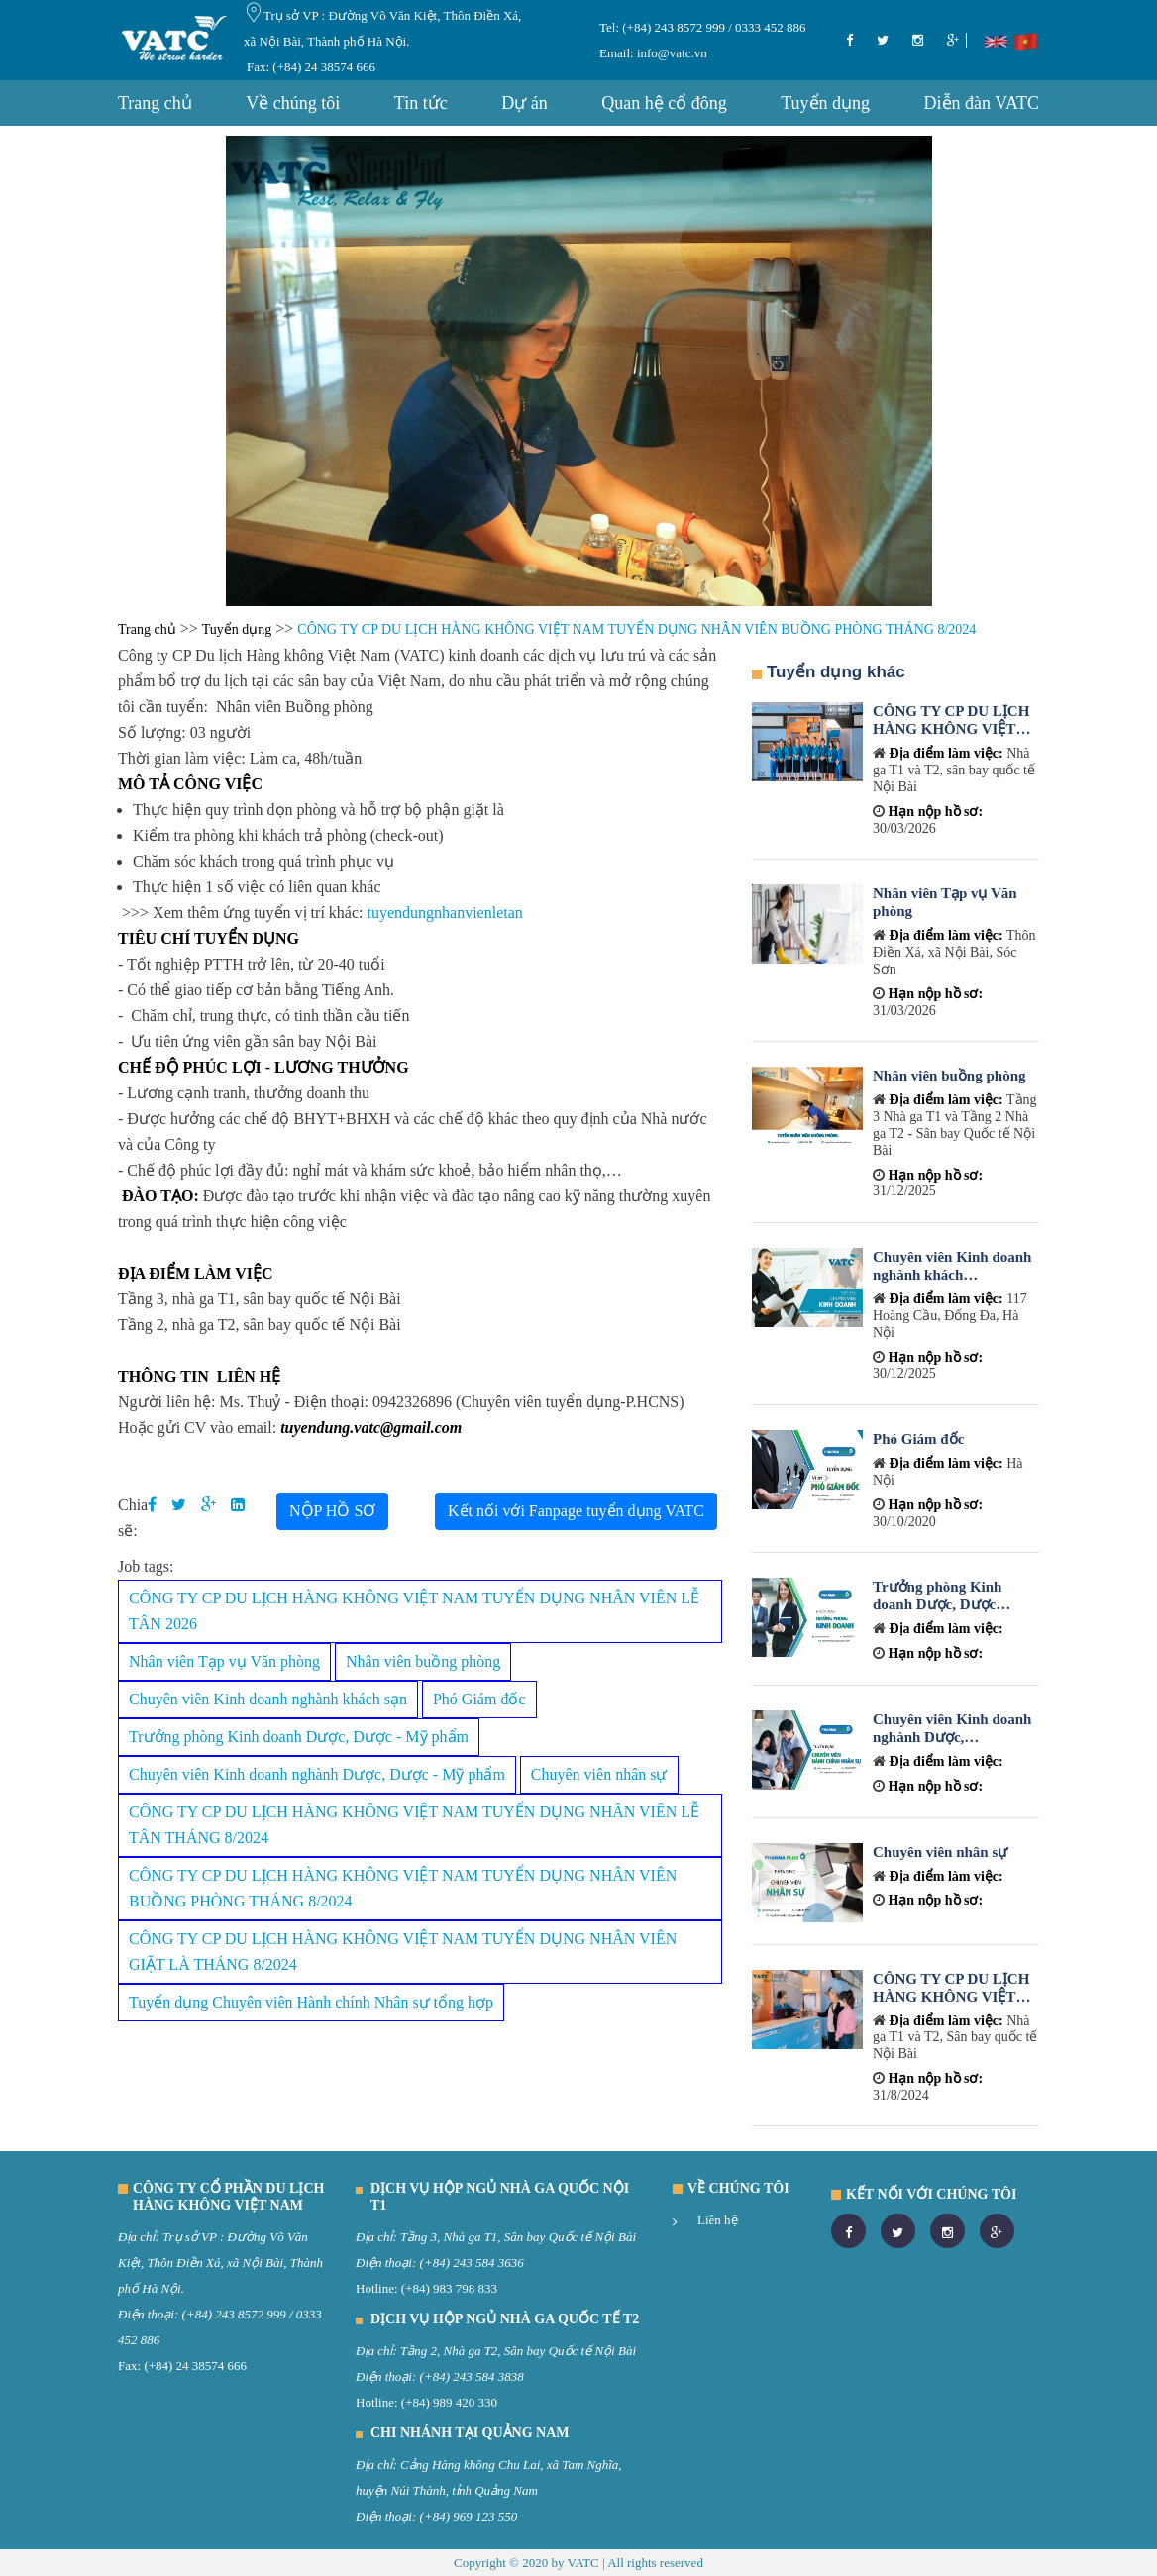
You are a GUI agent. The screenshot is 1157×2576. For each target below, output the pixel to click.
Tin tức (421, 103)
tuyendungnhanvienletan (444, 912)
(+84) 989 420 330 (449, 2402)
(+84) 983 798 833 (449, 2288)
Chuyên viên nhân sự (599, 1774)
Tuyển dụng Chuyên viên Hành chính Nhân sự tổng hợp (311, 2002)
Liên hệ (717, 2220)
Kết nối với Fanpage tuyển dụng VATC (576, 1510)
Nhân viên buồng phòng (423, 1661)
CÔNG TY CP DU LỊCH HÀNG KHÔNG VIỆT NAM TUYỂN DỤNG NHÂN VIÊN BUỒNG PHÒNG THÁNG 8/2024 (403, 1888)
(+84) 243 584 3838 (472, 2376)
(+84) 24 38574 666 (195, 2365)
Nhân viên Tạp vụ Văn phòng (224, 1661)
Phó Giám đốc (479, 1699)
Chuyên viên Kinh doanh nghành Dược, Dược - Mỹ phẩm (317, 1774)
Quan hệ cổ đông (663, 103)
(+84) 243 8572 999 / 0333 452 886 (712, 27)
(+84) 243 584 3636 (472, 2262)
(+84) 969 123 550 (469, 2516)
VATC (582, 2562)
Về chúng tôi (293, 103)
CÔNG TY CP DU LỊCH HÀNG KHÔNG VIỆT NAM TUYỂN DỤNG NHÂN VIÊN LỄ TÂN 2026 (414, 1611)
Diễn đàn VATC (981, 103)
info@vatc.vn (670, 53)
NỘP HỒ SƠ (332, 1510)
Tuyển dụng (825, 103)
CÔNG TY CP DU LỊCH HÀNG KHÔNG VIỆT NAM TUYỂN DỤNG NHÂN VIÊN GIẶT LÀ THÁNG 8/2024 (403, 1951)
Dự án (524, 103)
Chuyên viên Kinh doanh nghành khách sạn (268, 1699)
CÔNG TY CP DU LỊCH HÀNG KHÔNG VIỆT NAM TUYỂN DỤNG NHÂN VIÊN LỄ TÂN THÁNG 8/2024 (414, 1824)
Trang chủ (155, 103)
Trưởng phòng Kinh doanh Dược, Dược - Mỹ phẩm (299, 1736)
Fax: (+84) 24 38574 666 (311, 66)
